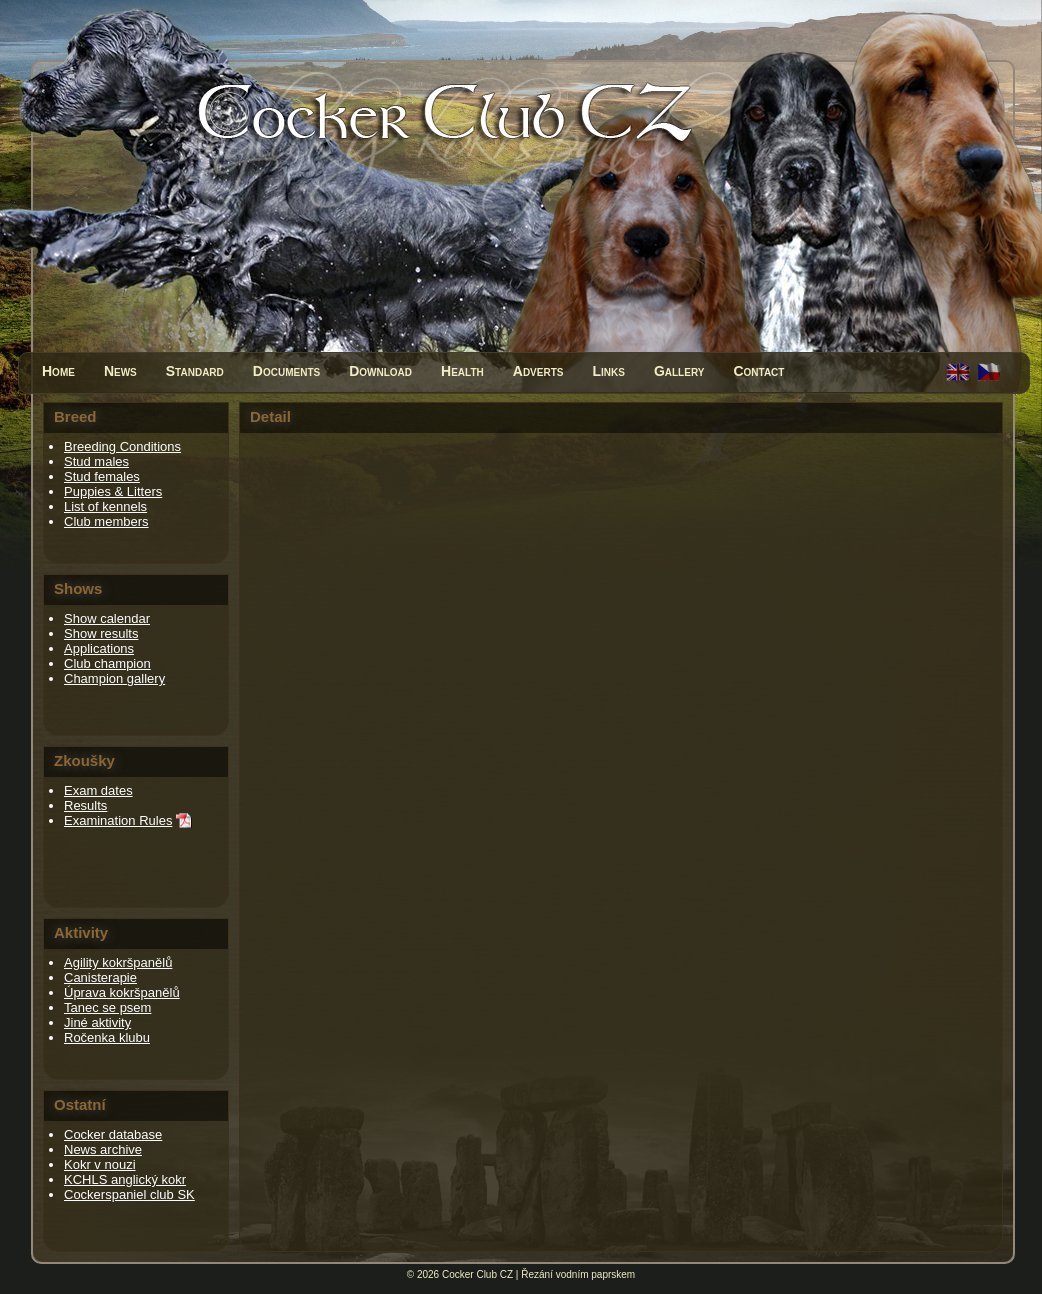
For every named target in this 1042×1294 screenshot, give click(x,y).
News (120, 371)
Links (608, 371)
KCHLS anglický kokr (125, 1179)
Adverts (538, 371)
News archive (103, 1149)
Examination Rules (118, 820)
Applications (99, 648)
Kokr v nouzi (100, 1164)
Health (462, 371)
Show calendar (107, 618)
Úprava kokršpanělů (122, 992)
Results (85, 805)
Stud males (96, 461)
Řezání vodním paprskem (578, 1274)
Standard (195, 371)
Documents (286, 371)
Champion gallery (114, 678)
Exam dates (98, 790)
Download (380, 371)
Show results (101, 633)
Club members (106, 521)
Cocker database (113, 1134)
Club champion (107, 663)
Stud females (102, 476)
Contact (758, 371)
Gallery (679, 371)
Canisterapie (100, 977)
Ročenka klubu (107, 1037)
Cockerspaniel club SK (129, 1194)
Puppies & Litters (113, 491)
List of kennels (105, 506)
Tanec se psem (107, 1007)
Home (58, 371)
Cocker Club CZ (477, 1274)
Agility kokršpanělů (118, 962)
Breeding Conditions (122, 446)
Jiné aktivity (97, 1022)
